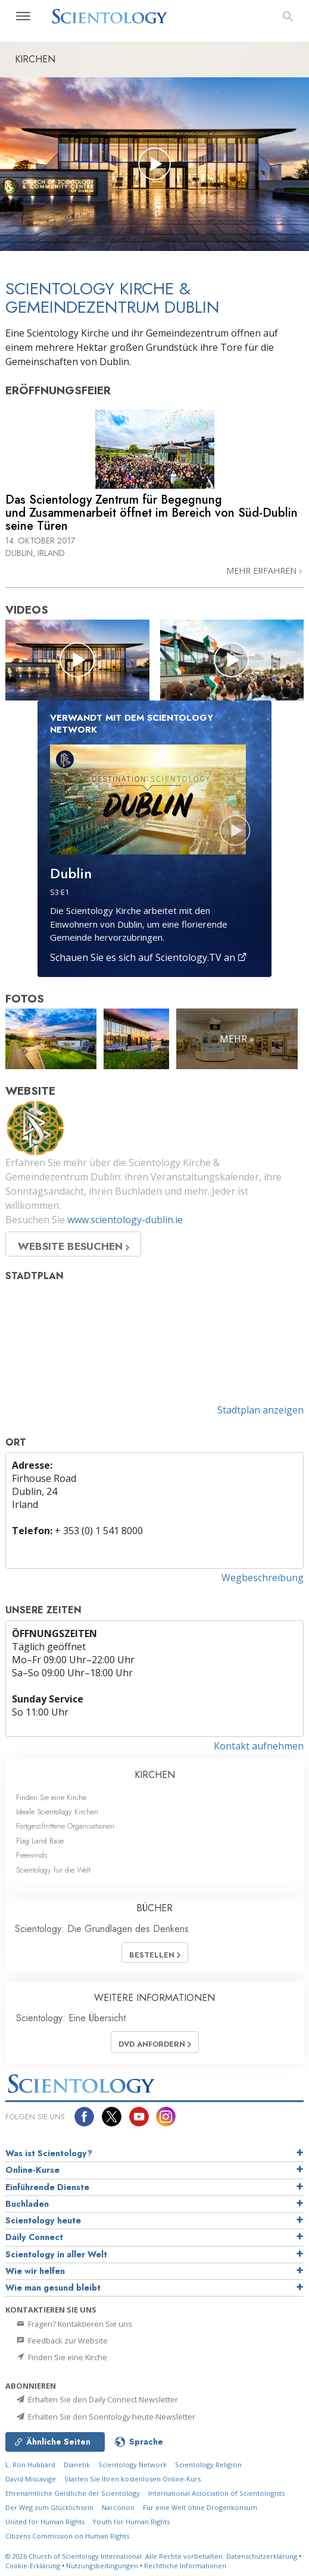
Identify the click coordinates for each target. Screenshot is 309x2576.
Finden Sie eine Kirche (51, 1797)
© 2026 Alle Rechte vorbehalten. (115, 2556)
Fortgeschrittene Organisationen (65, 1826)
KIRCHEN (155, 1775)
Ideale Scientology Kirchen (57, 1811)
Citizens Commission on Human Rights (67, 2535)
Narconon (118, 2507)
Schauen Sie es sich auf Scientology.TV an (148, 957)
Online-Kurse (32, 2170)
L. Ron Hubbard (30, 2464)
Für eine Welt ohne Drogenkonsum (200, 2507)
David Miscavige (30, 2478)
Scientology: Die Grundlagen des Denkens (102, 1929)
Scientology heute (43, 2220)
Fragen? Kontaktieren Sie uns (73, 2324)
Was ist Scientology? (48, 2153)
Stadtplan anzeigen (260, 1409)
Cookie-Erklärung (32, 2565)
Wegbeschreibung (262, 1577)
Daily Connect (34, 2237)
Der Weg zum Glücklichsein (49, 2507)
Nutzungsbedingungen (102, 2565)
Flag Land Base (40, 1840)
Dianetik (77, 2464)
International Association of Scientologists (216, 2493)
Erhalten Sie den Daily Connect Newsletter (96, 2399)
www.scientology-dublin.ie (125, 1219)
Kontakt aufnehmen (259, 1745)
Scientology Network (132, 2464)
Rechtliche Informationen (185, 2565)
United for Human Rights (45, 2521)
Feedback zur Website (61, 2340)
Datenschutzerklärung (261, 2556)
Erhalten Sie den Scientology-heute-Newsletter (105, 2416)
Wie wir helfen (35, 2271)
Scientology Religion (208, 2464)
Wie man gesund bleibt (53, 2288)
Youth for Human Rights (131, 2521)
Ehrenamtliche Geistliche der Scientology (72, 2493)
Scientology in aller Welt (56, 2254)
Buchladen (27, 2204)
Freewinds (31, 1855)
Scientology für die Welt (53, 1870)
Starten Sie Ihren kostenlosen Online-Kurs (132, 2478)
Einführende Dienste (47, 2187)
